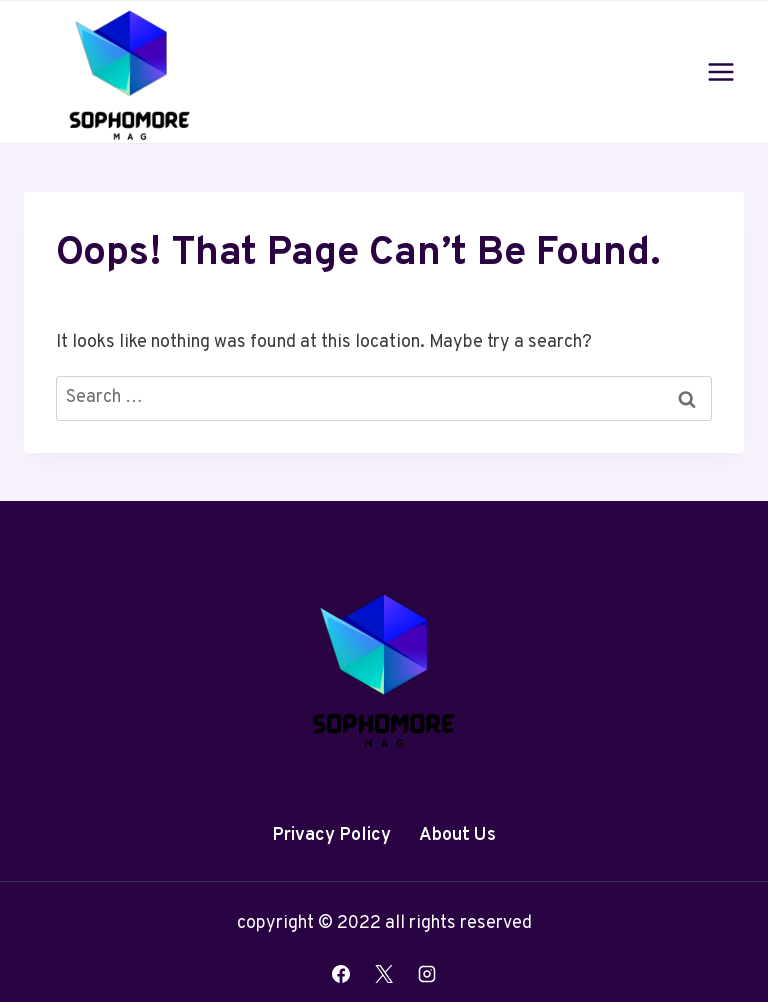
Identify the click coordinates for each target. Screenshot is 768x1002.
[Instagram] (427, 974)
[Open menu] (720, 71)
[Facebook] (341, 974)
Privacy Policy (331, 835)
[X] (384, 974)
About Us (457, 835)
